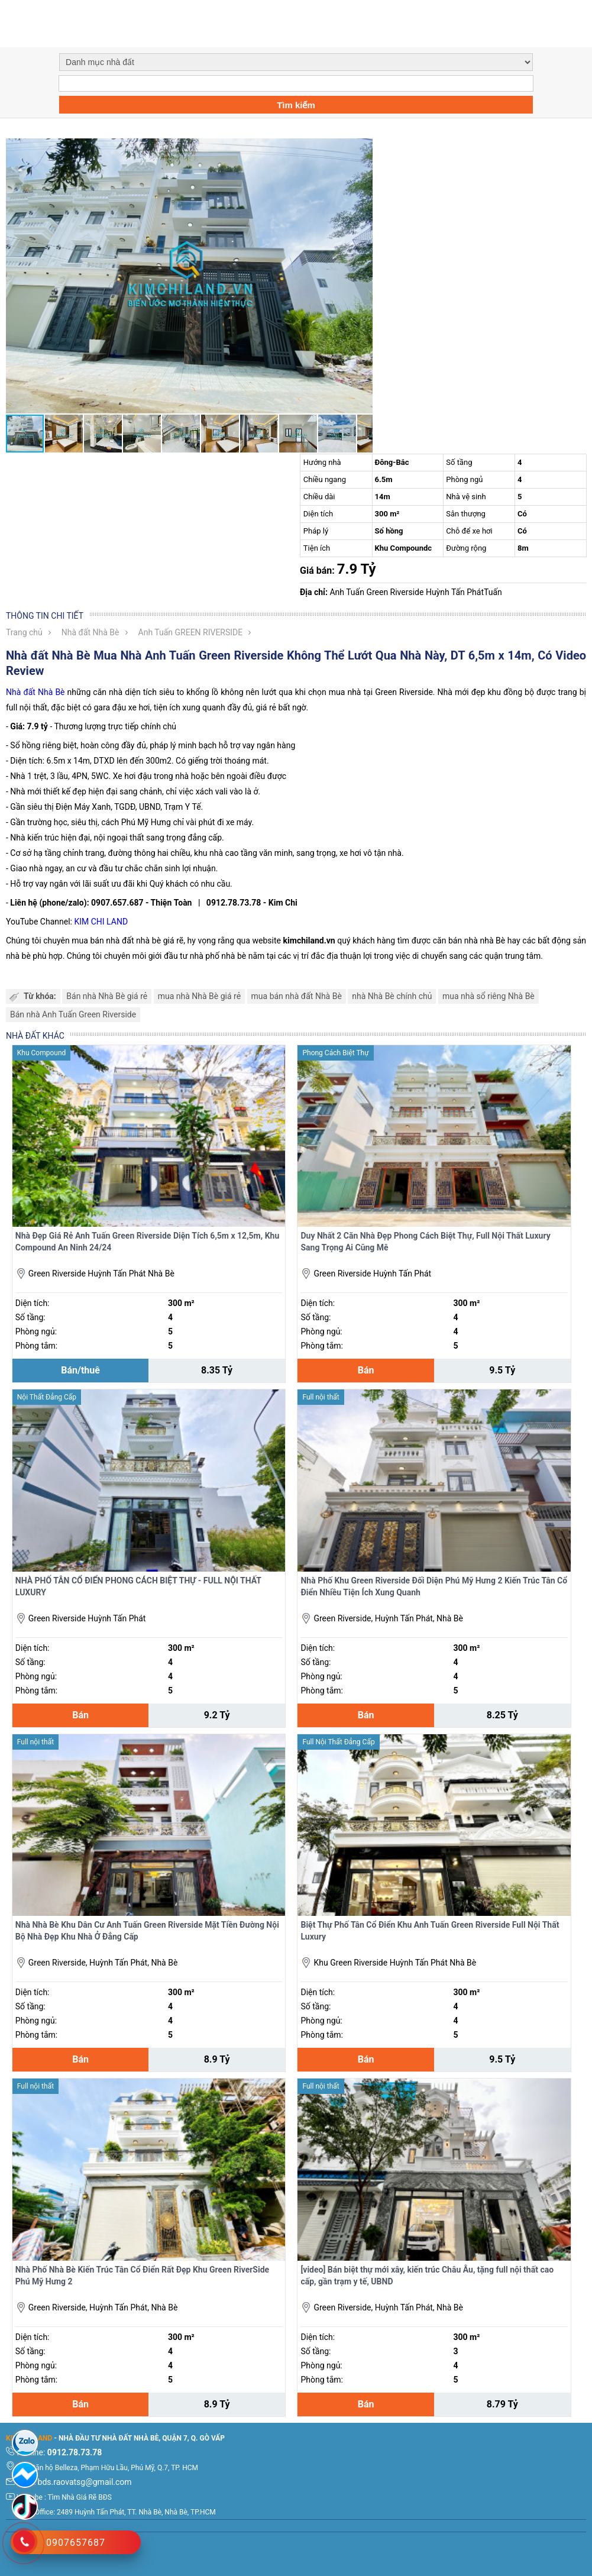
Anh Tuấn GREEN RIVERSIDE (190, 632)
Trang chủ (24, 632)
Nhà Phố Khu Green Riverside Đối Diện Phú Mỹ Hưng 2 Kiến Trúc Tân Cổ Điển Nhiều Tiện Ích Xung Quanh (433, 1586)
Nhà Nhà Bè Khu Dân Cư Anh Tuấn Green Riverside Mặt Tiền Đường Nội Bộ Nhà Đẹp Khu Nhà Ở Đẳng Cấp (147, 1930)
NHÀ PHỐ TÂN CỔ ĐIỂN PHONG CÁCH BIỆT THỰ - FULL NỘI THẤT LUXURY (138, 1586)
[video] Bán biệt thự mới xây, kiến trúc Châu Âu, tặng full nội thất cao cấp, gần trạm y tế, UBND (427, 2275)
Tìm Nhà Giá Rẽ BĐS (80, 2497)
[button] (361, 149)
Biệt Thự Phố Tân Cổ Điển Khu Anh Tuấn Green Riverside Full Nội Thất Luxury (429, 1930)
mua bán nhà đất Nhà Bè (296, 996)
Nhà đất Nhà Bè (90, 632)
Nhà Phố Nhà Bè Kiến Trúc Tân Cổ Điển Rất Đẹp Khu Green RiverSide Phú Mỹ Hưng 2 (142, 2275)
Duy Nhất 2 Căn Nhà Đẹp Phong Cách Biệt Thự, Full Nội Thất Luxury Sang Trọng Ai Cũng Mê (425, 1241)
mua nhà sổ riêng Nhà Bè (488, 996)
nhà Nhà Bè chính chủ (392, 996)
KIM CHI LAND (101, 921)
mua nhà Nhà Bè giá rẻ (199, 996)
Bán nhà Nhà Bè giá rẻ (106, 996)
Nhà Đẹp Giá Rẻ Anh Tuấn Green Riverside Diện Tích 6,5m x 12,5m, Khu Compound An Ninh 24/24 (147, 1241)
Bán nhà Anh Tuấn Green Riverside (73, 1014)
